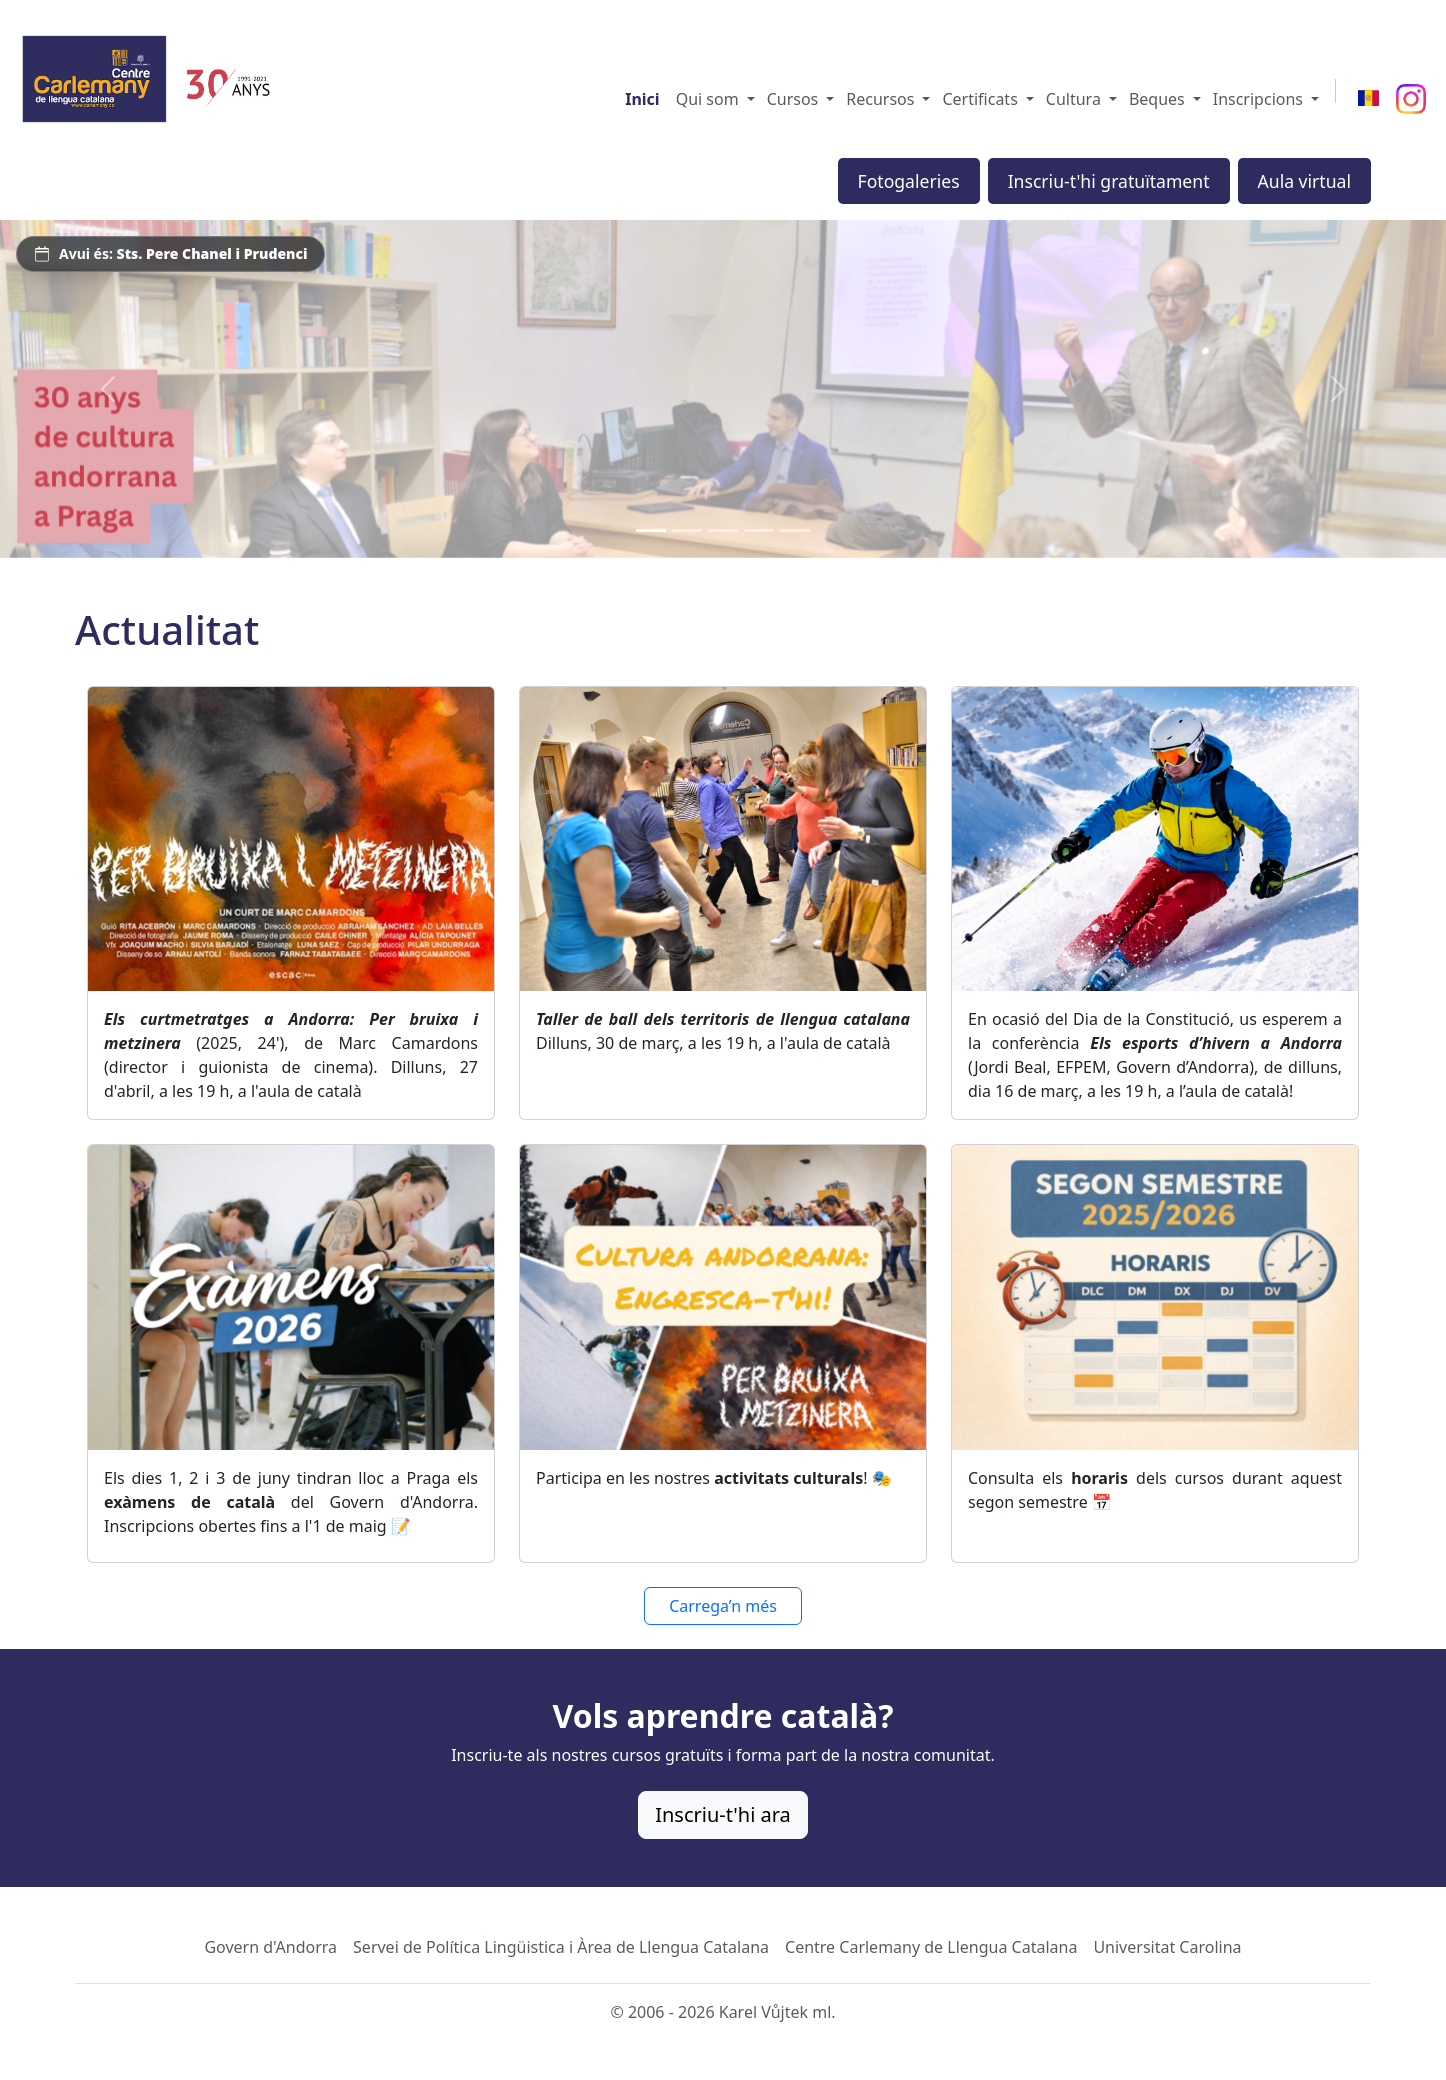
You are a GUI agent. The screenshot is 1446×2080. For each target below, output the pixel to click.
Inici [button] (642, 99)
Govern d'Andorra (270, 1947)
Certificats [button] (979, 99)
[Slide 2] (687, 530)
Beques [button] (1157, 99)
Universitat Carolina (1167, 1947)
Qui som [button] (707, 99)
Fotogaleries (909, 181)
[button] (751, 99)
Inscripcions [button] (1258, 99)
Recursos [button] (880, 99)
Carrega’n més (723, 1606)
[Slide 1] (651, 530)
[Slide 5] (795, 530)
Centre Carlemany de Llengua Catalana (931, 1947)
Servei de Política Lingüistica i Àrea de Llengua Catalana (561, 1947)
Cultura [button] (1073, 99)
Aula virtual (1304, 181)
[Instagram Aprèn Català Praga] (1411, 99)
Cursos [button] (793, 99)
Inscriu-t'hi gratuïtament (1109, 181)
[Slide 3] (723, 530)
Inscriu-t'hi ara (723, 1814)
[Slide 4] (759, 530)
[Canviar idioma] (1368, 99)
